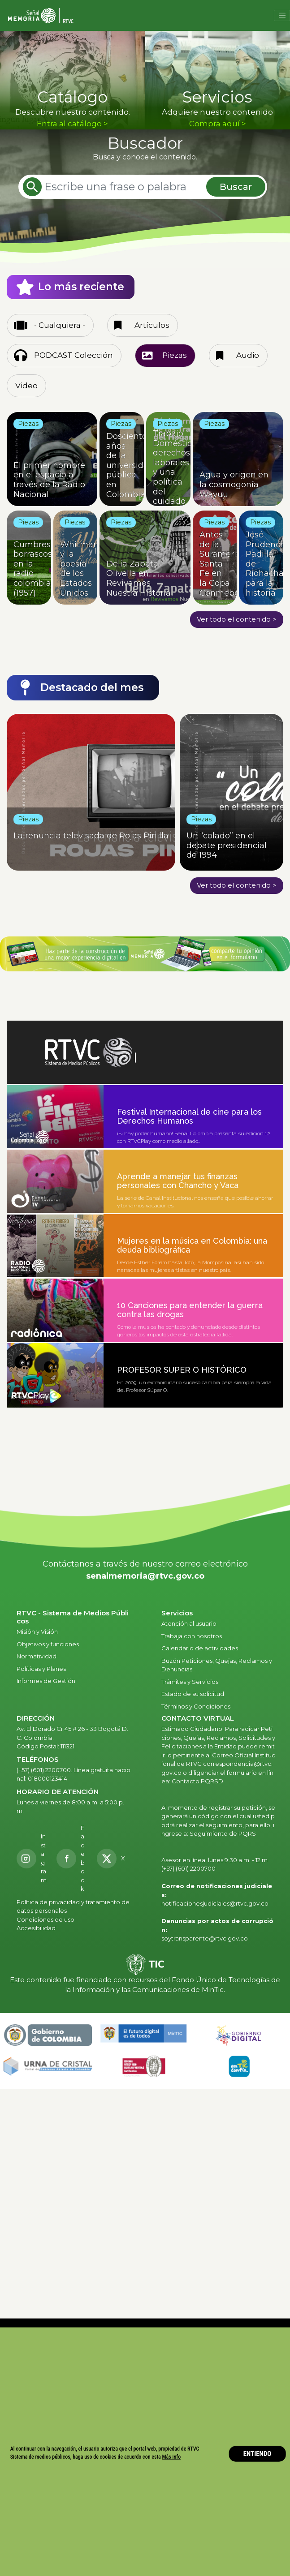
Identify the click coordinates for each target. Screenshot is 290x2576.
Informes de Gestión (46, 1680)
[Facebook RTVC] (71, 1858)
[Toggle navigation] (282, 15)
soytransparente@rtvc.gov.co (204, 1938)
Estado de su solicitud (192, 1693)
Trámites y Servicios (189, 1681)
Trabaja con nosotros (191, 1636)
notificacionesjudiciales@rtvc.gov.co (214, 1903)
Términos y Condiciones (195, 1706)
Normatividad (36, 1656)
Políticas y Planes (41, 1668)
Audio (247, 355)
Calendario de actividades (199, 1648)
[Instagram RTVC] (32, 1858)
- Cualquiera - (59, 325)
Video (26, 385)
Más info (171, 2457)
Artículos (151, 325)
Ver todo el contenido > (237, 619)
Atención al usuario (189, 1623)
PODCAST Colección (73, 355)
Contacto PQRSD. (198, 1781)
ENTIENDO (257, 2454)
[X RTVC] (114, 1858)
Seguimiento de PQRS (223, 1833)
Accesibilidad (37, 1928)
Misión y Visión (37, 1631)
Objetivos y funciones (48, 1644)
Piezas (174, 355)
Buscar (236, 186)
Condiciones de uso (45, 1919)
